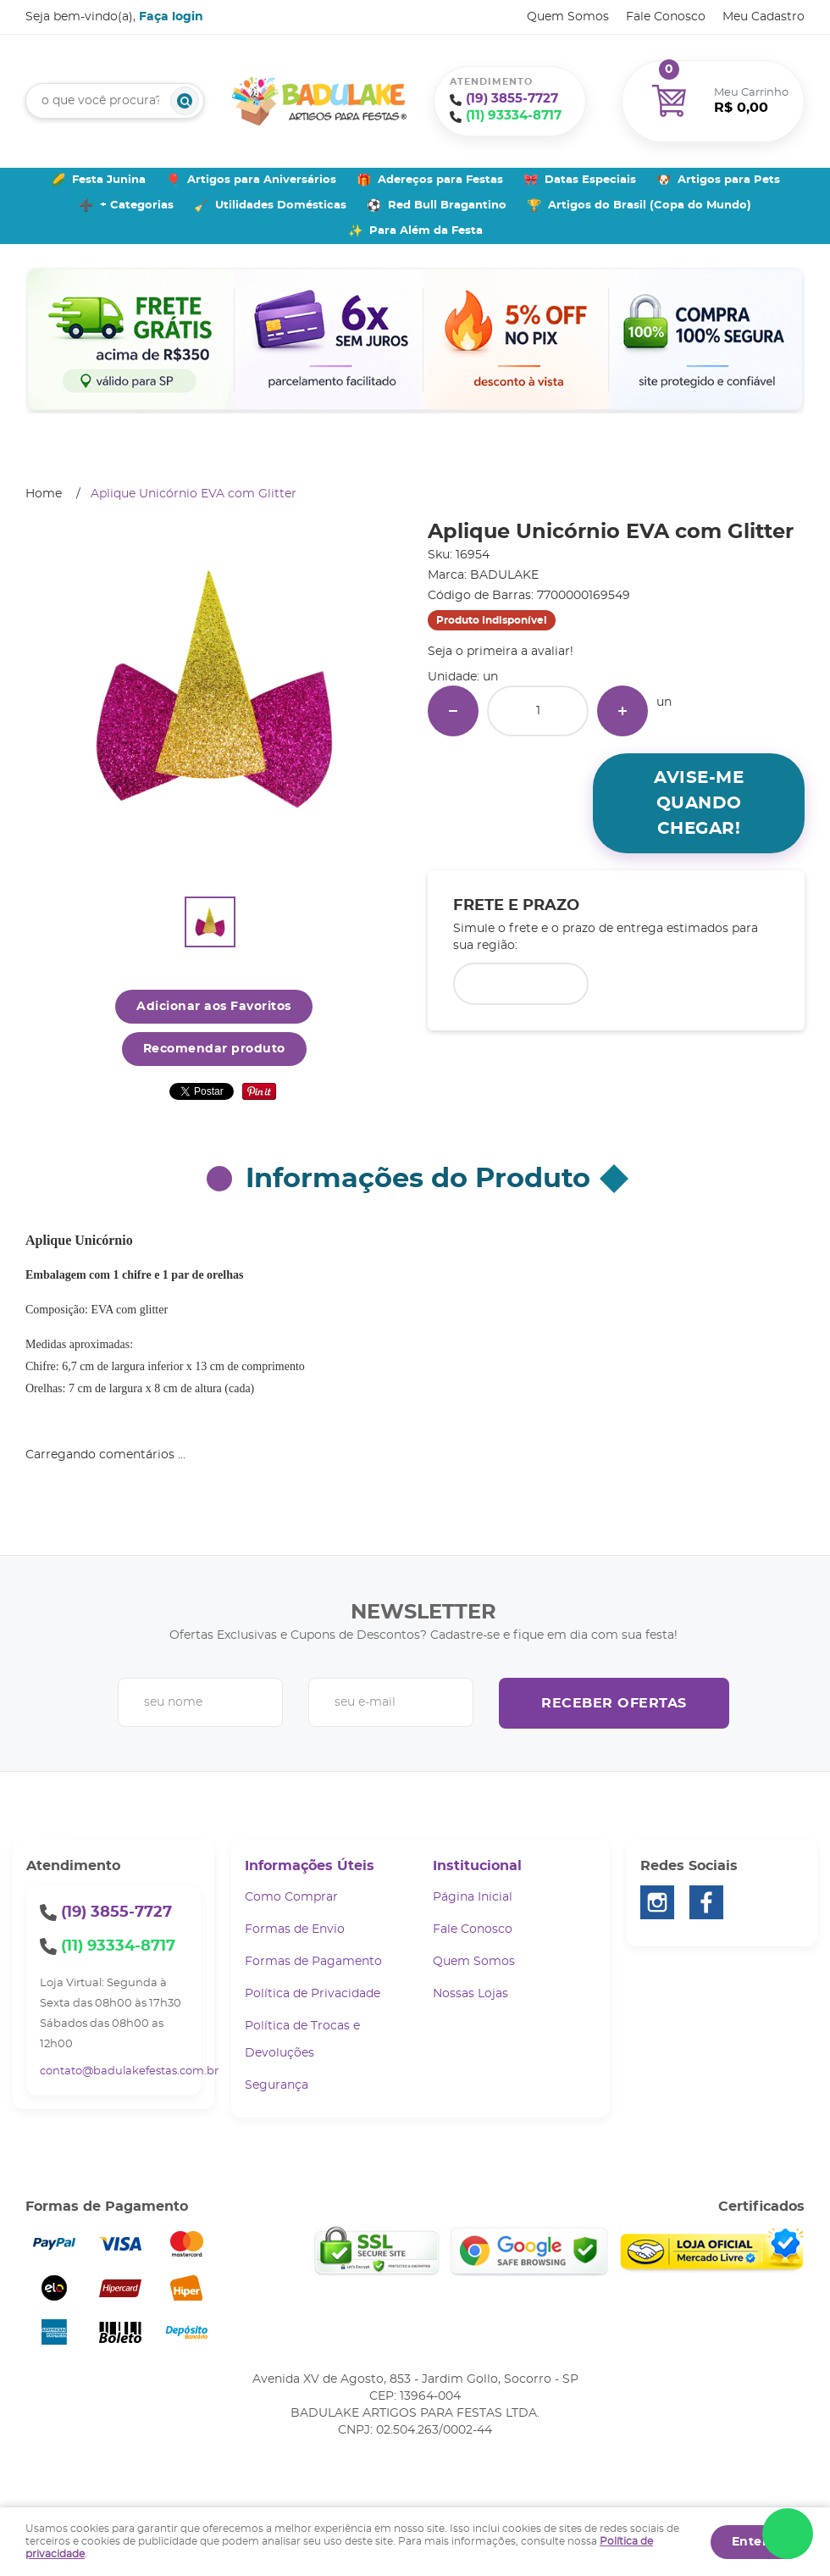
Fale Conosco (666, 17)
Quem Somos (568, 17)
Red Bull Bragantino (447, 205)
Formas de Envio (295, 1929)
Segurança (276, 2085)
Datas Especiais (590, 180)
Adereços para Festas (440, 180)
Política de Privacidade (312, 1994)
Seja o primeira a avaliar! (500, 652)
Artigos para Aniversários (261, 180)
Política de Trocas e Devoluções (302, 2039)
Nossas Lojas (470, 1994)
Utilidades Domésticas (280, 205)
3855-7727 (512, 98)
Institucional (477, 1866)
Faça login (171, 17)
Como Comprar (291, 1897)
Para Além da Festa (426, 230)
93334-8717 (514, 115)
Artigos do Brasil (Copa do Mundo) (649, 205)
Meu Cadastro (763, 17)
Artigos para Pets (729, 180)
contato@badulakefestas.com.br (129, 2071)
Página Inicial (472, 1897)
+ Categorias (137, 205)
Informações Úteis (309, 1866)
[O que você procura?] (184, 100)
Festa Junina (109, 180)
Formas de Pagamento (313, 1962)
